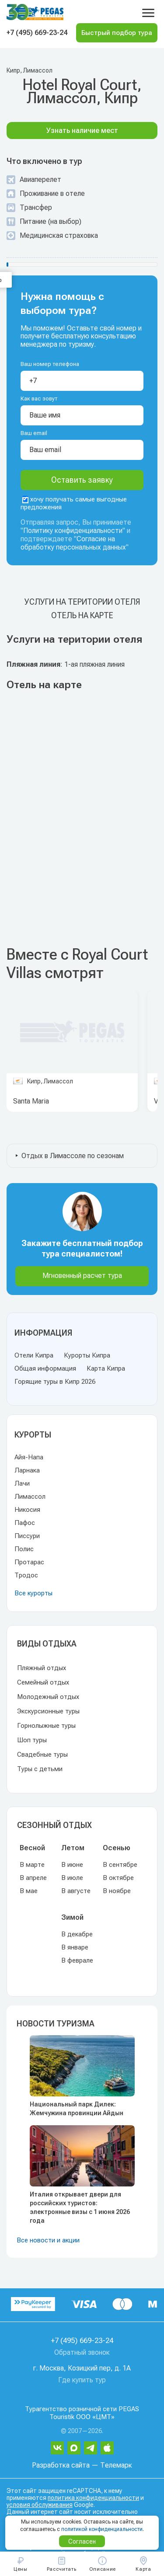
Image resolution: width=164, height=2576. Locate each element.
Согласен (82, 2541)
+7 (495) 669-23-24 (37, 32)
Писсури (27, 1536)
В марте (32, 1865)
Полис (24, 1549)
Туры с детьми (40, 1769)
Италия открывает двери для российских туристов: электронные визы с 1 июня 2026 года (80, 2207)
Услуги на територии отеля (82, 601)
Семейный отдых (43, 1682)
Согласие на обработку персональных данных (73, 543)
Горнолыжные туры (46, 1726)
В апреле (33, 1878)
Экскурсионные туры (48, 1711)
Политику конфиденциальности (72, 530)
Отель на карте (82, 615)
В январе (74, 1947)
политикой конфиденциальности (102, 2529)
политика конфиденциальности (93, 2497)
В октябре (118, 1878)
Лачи (22, 1483)
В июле (72, 1878)
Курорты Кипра (87, 1355)
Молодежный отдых (48, 1697)
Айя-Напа (28, 1457)
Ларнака (27, 1470)
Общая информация (45, 1368)
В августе (76, 1891)
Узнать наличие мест (82, 130)
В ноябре (117, 1891)
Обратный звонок (82, 2352)
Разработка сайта (61, 2465)
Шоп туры (32, 1740)
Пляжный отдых (41, 1668)
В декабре (77, 1934)
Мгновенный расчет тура (82, 1275)
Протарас (29, 1562)
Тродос (26, 1575)
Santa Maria (31, 1101)
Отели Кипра (33, 1355)
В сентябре (120, 1865)
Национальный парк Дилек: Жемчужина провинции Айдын (76, 2108)
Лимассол (29, 1496)
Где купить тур (82, 2380)
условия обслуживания (40, 2504)
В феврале (77, 1960)
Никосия (27, 1510)
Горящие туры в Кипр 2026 (54, 1381)
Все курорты (33, 1593)
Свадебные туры (42, 1754)
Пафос (24, 1523)
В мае (29, 1891)
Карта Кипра (106, 1368)
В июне (72, 1865)
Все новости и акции (48, 2240)
